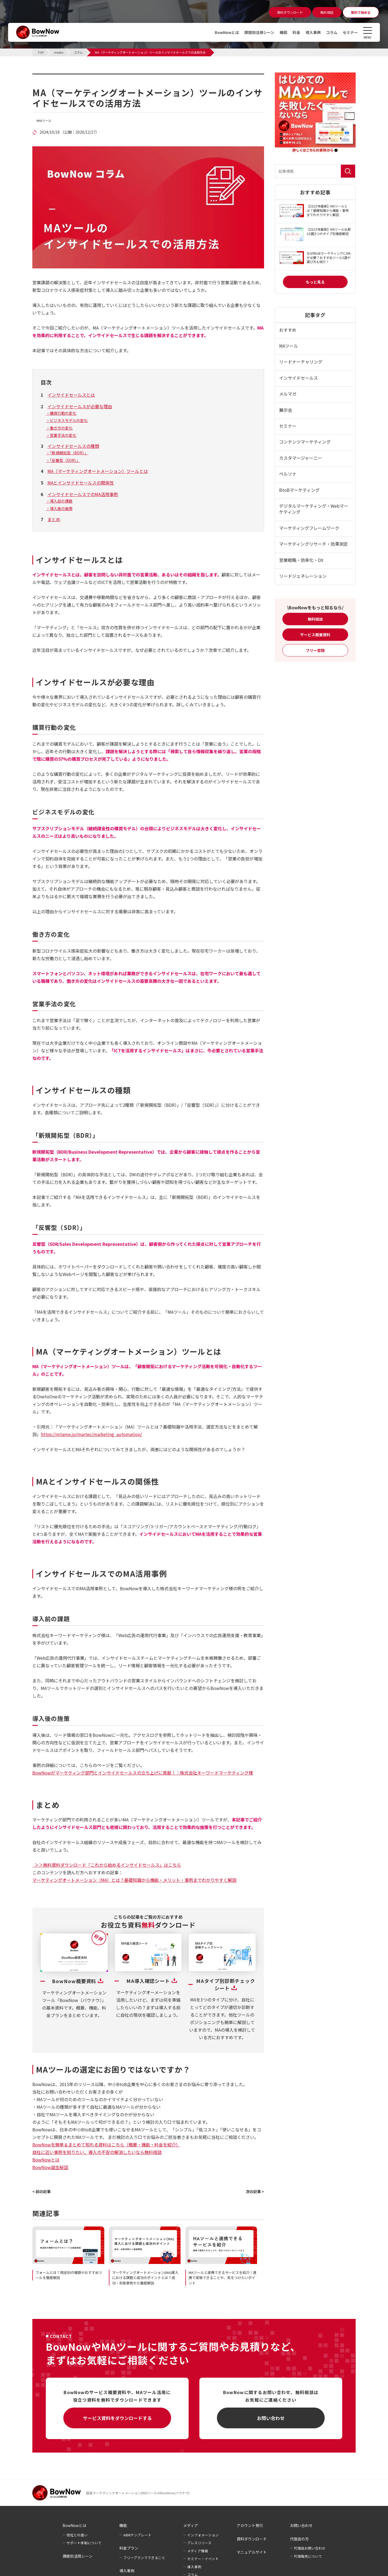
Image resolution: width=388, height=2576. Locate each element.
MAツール (44, 121)
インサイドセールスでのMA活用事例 (82, 494)
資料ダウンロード (252, 2539)
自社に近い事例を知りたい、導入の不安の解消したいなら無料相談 (97, 2152)
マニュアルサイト (252, 2552)
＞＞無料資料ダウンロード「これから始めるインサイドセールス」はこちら (106, 1865)
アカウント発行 (250, 2525)
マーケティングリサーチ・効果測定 (313, 544)
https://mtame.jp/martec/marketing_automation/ (91, 1434)
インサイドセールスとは (71, 395)
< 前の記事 (41, 2191)
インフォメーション (203, 2534)
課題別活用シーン (259, 32)
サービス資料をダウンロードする (117, 2418)
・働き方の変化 (59, 428)
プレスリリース (199, 2542)
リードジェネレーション (303, 576)
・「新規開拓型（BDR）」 (67, 452)
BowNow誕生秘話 (50, 2167)
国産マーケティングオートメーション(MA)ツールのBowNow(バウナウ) (137, 2493)
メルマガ (287, 393)
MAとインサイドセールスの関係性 (80, 482)
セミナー (350, 32)
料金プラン (128, 2548)
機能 (283, 32)
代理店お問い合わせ (309, 2548)
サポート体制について (84, 2542)
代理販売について (308, 2556)
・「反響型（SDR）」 (63, 460)
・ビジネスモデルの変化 (67, 420)
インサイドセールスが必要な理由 (79, 406)
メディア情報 (197, 2550)
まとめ (53, 519)
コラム (331, 32)
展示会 (285, 410)
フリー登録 (315, 650)
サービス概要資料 (315, 634)
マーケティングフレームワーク (309, 528)
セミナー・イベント (203, 2558)
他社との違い (77, 2534)
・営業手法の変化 (61, 435)
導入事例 (313, 32)
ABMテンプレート (137, 2534)
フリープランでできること (144, 2557)
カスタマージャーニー (300, 458)
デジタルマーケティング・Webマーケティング (313, 509)
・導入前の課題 (59, 501)
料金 (296, 32)
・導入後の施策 (59, 508)
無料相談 (315, 619)
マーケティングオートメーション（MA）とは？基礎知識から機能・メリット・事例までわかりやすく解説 (134, 1880)
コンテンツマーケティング (305, 441)
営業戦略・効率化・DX (301, 560)
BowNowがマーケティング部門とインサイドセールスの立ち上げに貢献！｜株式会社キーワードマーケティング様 (142, 1772)
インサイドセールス (298, 378)
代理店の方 (299, 2539)
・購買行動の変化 (61, 413)
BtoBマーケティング (299, 490)
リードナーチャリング (300, 361)
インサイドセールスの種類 (73, 446)
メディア (190, 2525)
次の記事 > (255, 2191)
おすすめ (287, 330)
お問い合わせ (271, 2418)
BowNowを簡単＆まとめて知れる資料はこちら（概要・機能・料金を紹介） (106, 2144)
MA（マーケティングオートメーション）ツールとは (97, 471)
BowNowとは (227, 32)
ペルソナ (287, 474)
